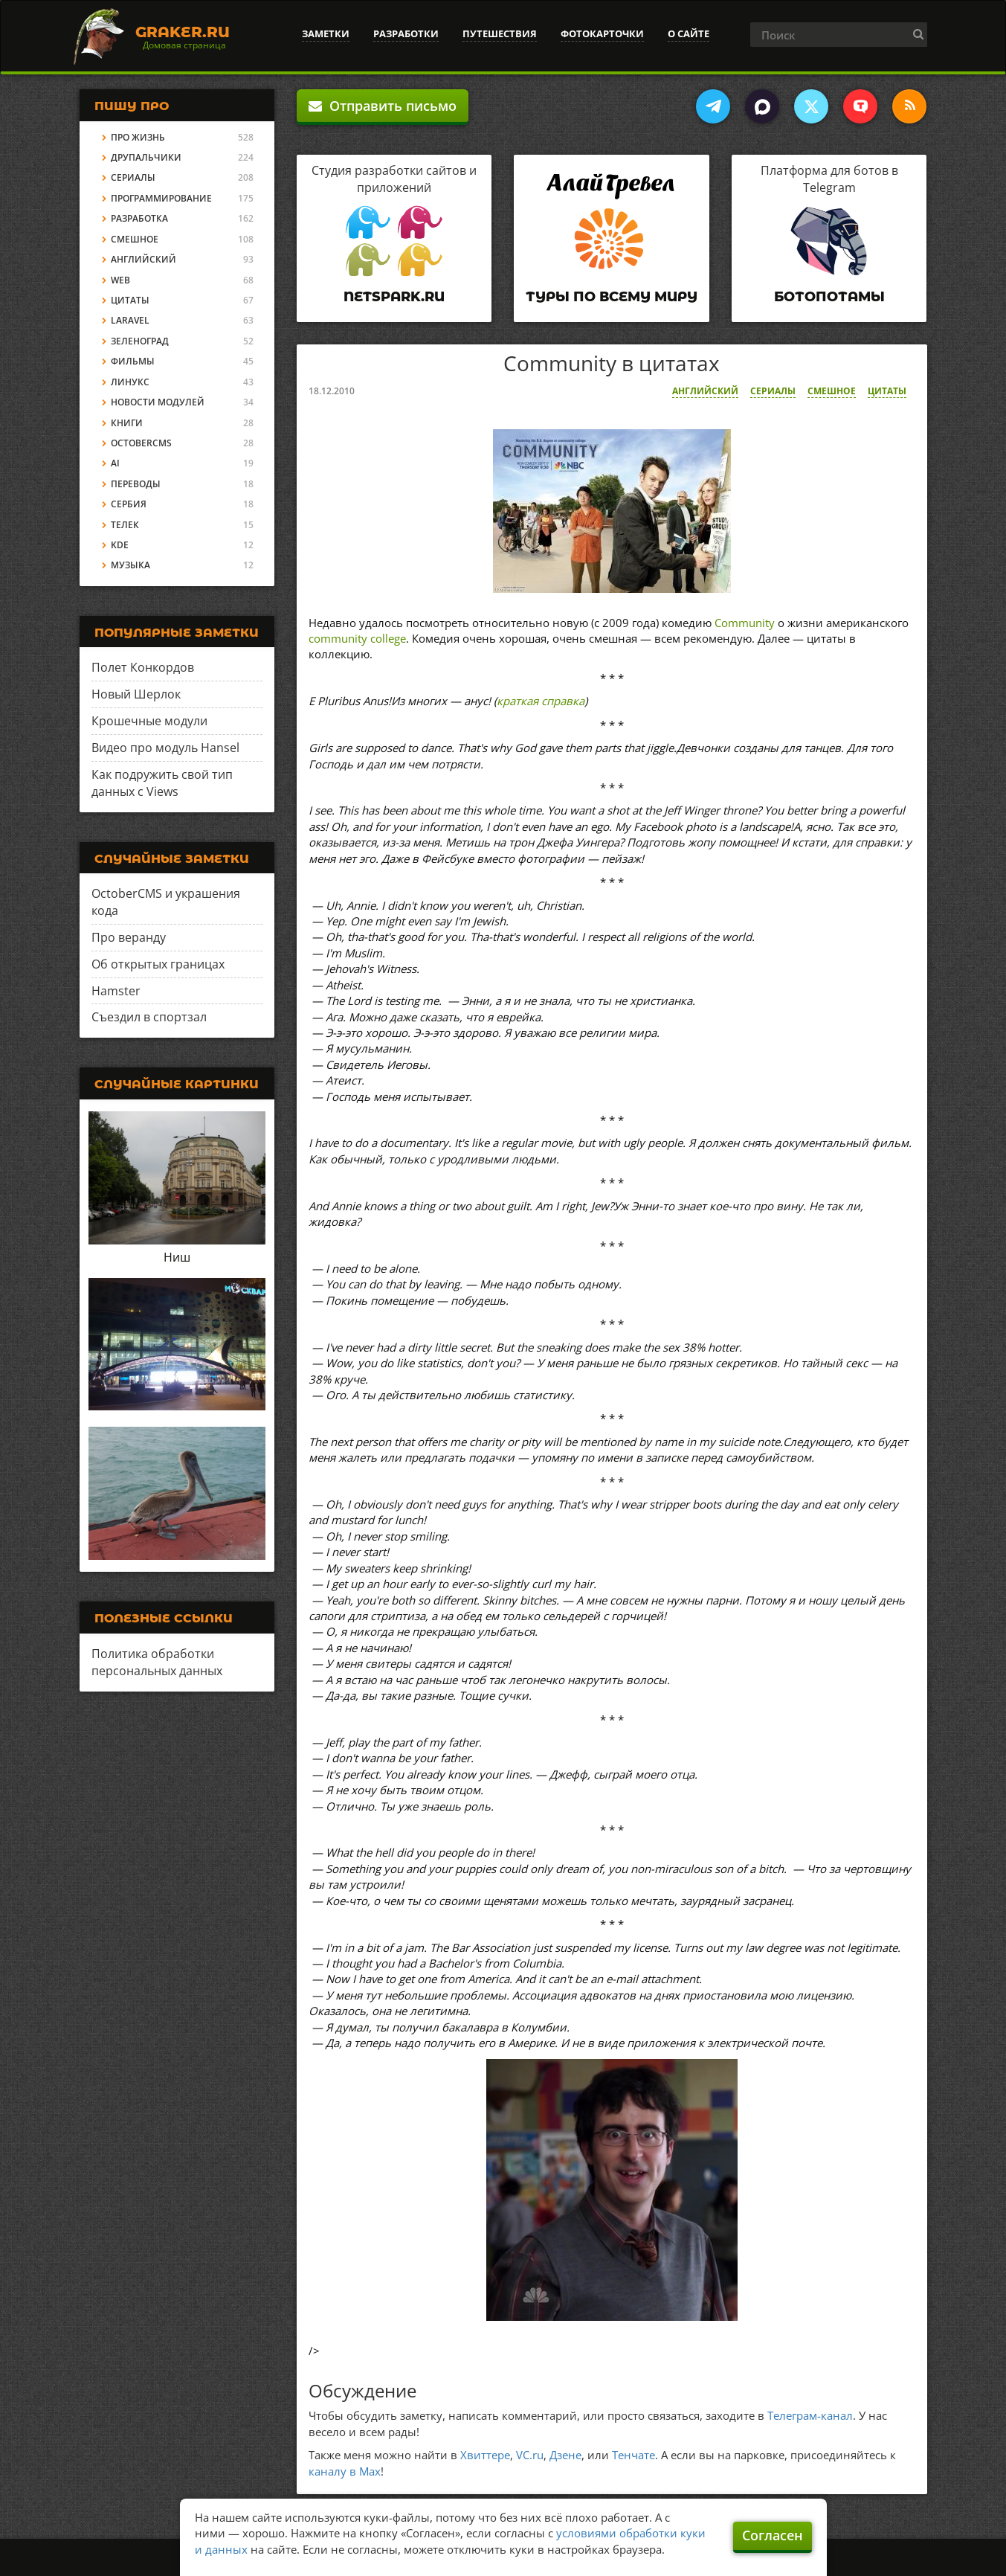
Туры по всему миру (611, 297)
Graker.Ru (182, 32)
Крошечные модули (149, 721)
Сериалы (773, 391)
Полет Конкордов (142, 667)
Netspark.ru (394, 297)
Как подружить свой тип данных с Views (162, 783)
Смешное (831, 391)
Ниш (177, 1257)
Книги (127, 423)
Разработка (139, 218)
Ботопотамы (829, 297)
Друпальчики (146, 157)
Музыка (130, 565)
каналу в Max (345, 2471)
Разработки (406, 33)
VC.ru (530, 2454)
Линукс (130, 382)
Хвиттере (485, 2454)
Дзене (565, 2454)
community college (357, 638)
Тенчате (633, 2454)
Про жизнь (138, 137)
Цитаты (887, 391)
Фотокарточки (602, 33)
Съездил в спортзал (149, 1017)
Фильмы (133, 361)
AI (115, 463)
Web (120, 280)
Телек (125, 524)
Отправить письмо (383, 106)
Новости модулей (157, 402)
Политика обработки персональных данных (156, 1662)
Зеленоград (140, 341)
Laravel (130, 320)
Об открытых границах (158, 964)
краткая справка (540, 700)
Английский (705, 391)
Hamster (116, 991)
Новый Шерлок (136, 694)
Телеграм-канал (810, 2415)
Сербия (128, 504)
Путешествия (499, 33)
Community (745, 622)
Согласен (772, 2535)
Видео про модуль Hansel (165, 747)
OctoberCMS (141, 443)
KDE (120, 545)
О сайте (688, 33)
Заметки (325, 33)
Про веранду (128, 937)
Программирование (161, 198)
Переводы (136, 484)
